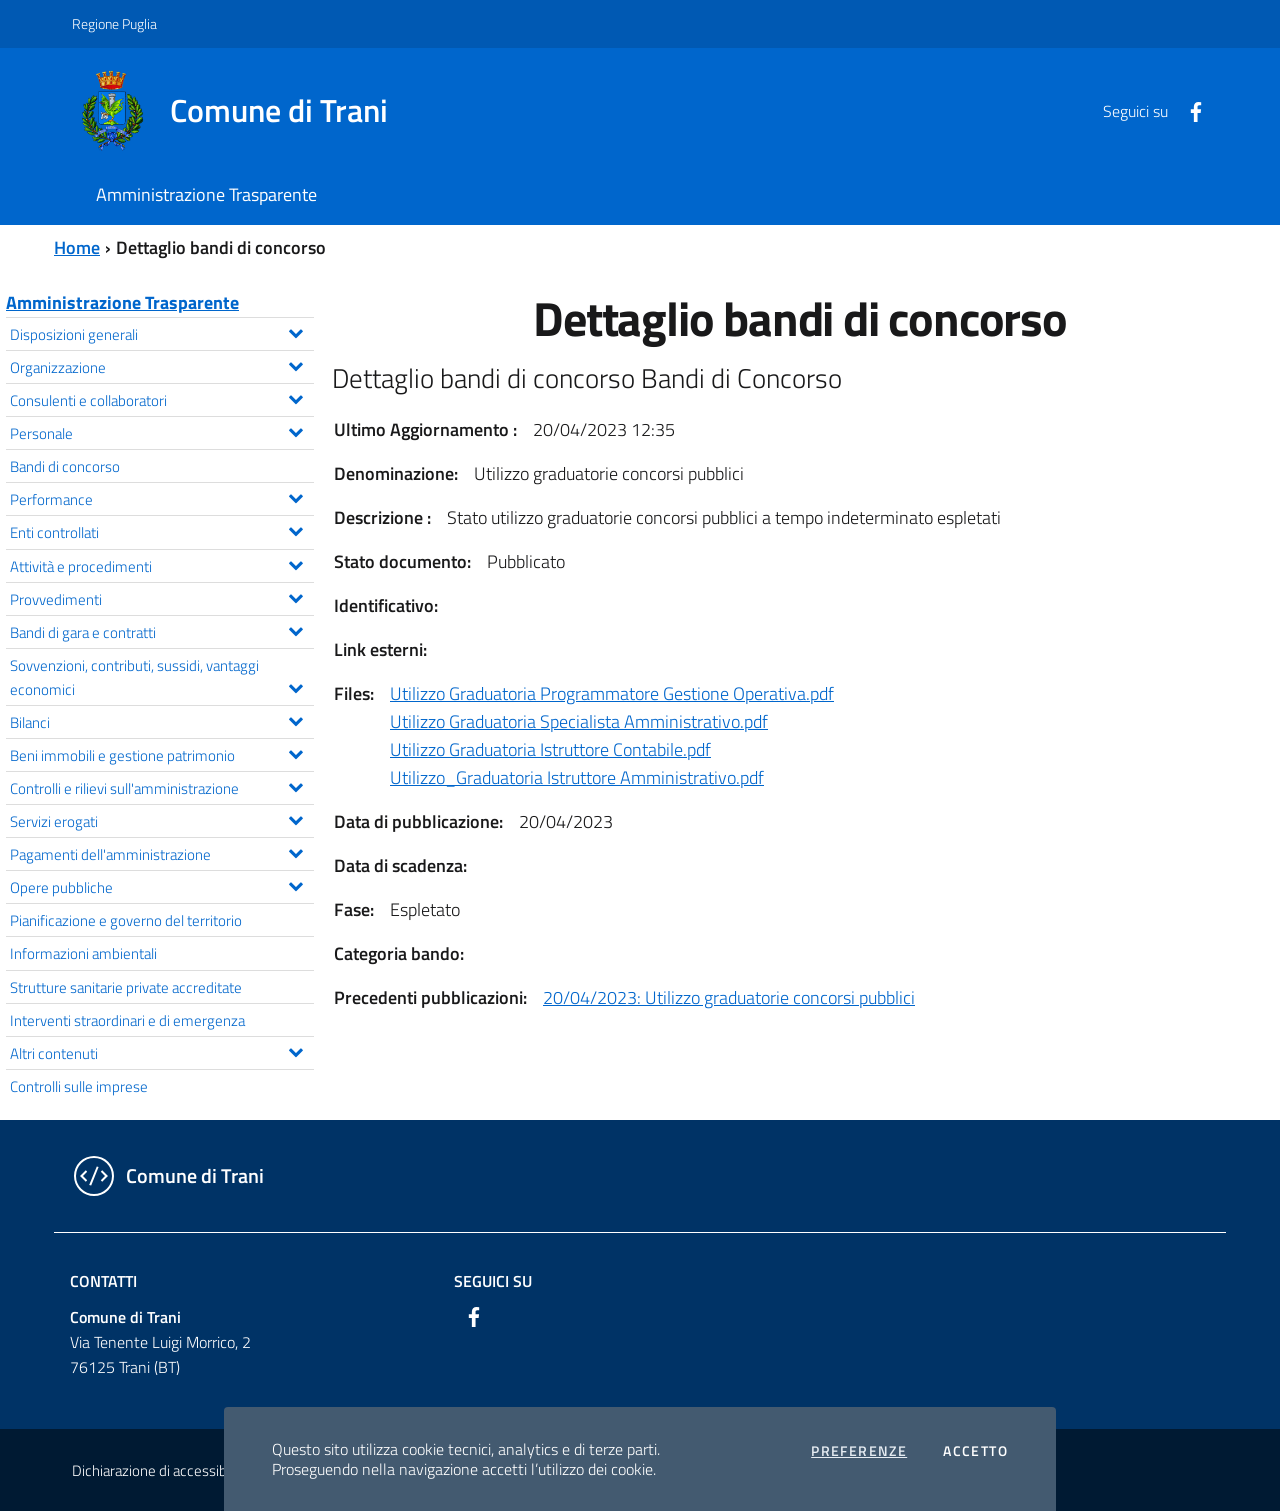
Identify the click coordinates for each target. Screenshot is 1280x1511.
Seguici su (493, 1281)
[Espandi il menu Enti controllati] (295, 529)
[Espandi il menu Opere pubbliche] (295, 884)
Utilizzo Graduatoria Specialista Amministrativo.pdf (579, 721)
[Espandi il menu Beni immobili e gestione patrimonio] (295, 752)
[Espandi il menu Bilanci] (295, 719)
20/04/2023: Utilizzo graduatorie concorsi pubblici (729, 997)
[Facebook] (1188, 110)
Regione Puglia (114, 23)
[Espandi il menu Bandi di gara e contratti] (295, 629)
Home (77, 247)
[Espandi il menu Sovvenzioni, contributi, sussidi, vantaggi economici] (295, 686)
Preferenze (859, 1451)
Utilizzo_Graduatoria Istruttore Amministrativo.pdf (577, 777)
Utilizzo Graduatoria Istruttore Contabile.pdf (550, 749)
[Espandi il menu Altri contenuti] (295, 1050)
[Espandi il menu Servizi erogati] (295, 818)
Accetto (975, 1451)
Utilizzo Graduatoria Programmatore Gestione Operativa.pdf (612, 693)
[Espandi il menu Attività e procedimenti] (295, 563)
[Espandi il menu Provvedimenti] (295, 596)
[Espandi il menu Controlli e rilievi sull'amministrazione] (295, 785)
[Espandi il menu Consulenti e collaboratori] (295, 397)
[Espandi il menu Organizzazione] (295, 364)
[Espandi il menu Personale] (295, 430)
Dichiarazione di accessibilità (160, 1470)
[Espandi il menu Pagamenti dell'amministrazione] (295, 851)
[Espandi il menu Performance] (295, 496)
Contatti (103, 1281)
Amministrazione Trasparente (122, 302)
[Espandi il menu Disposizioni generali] (295, 331)
